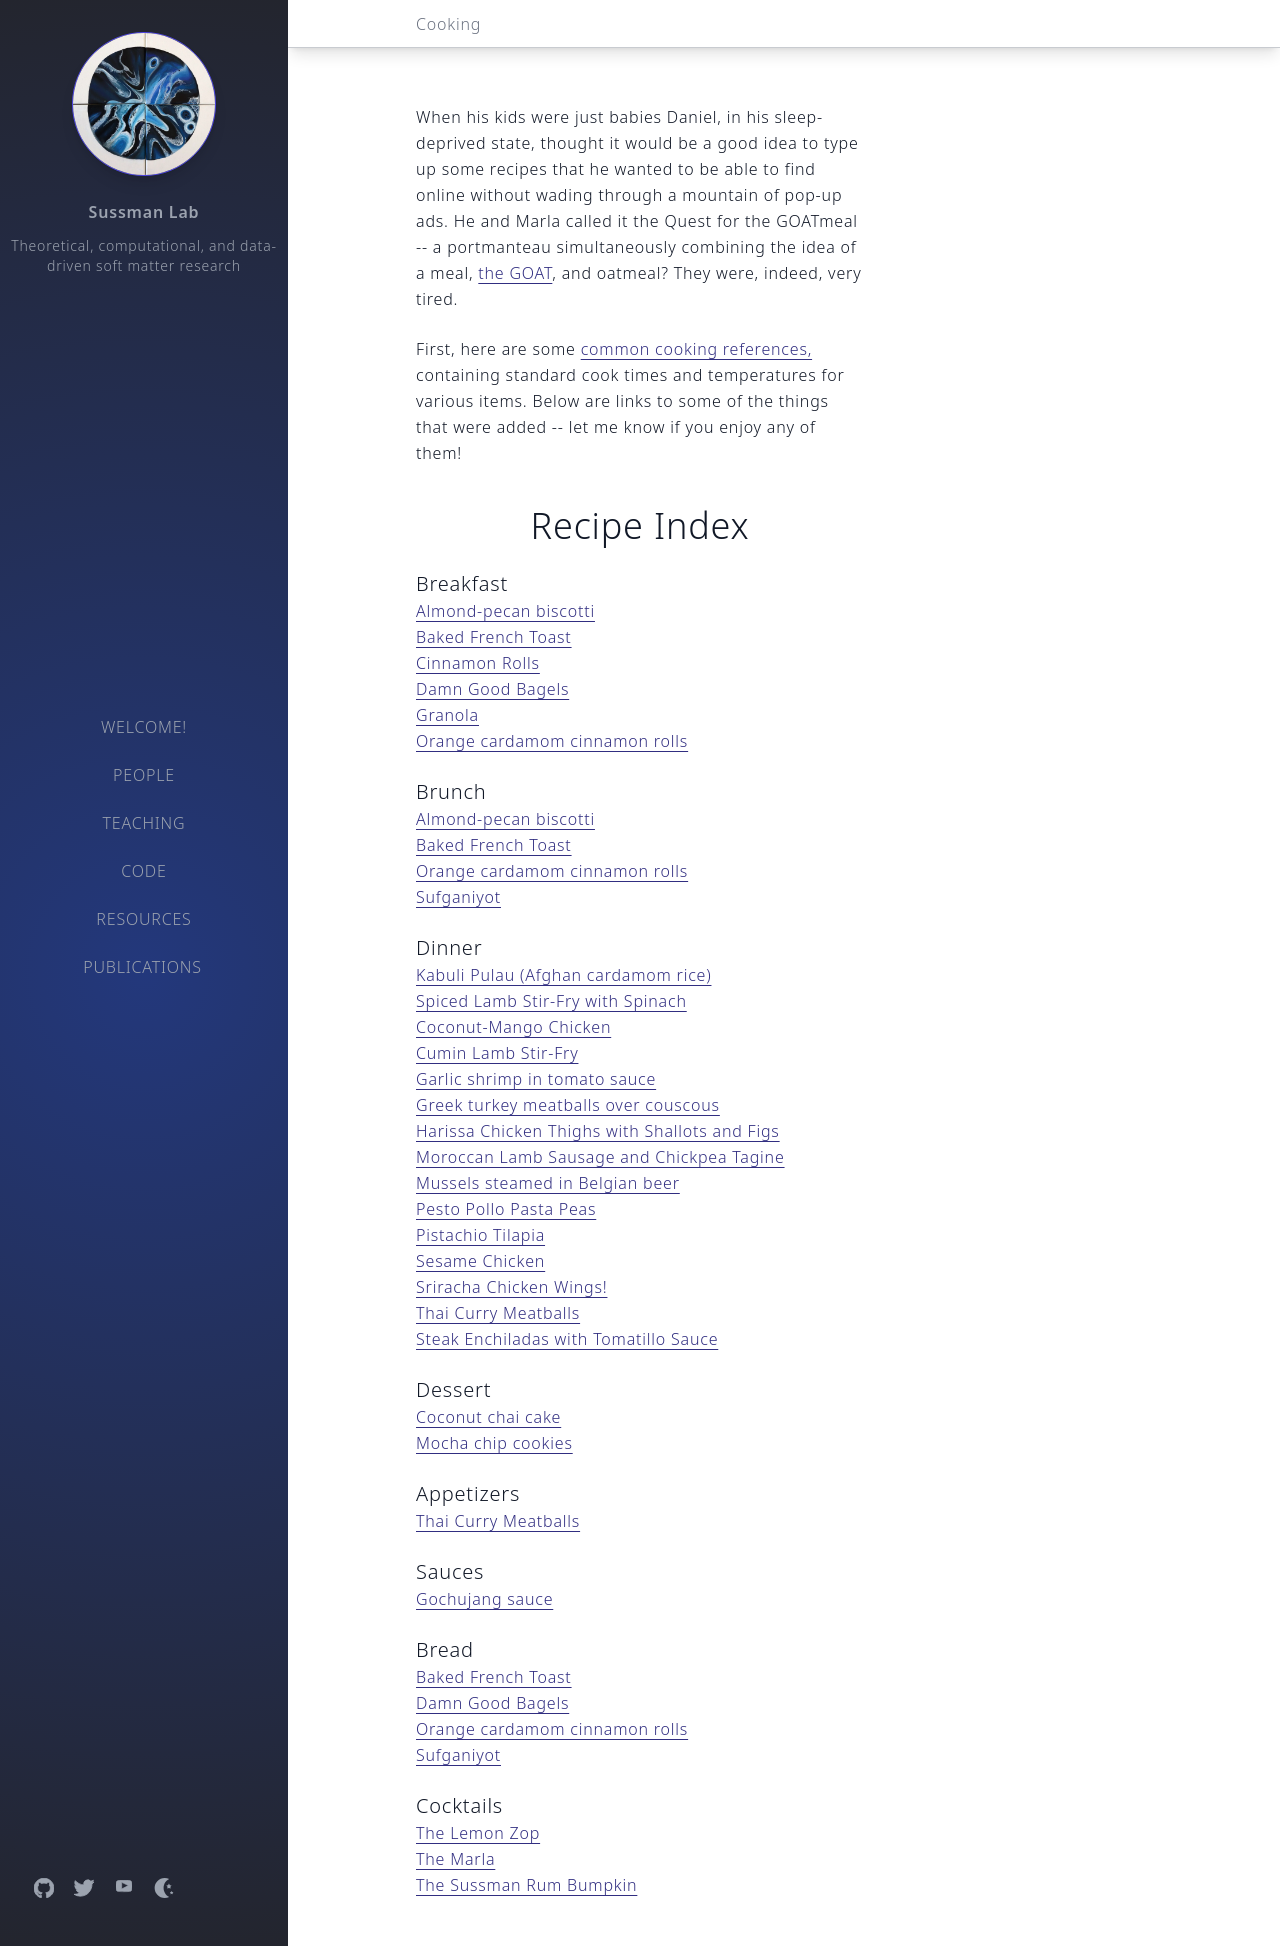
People (144, 775)
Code (143, 871)
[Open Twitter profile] (84, 1888)
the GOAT (515, 273)
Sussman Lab (144, 212)
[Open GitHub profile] (44, 1888)
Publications (142, 967)
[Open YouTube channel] (124, 1888)
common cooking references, (696, 349)
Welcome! (144, 727)
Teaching (144, 823)
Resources (143, 919)
